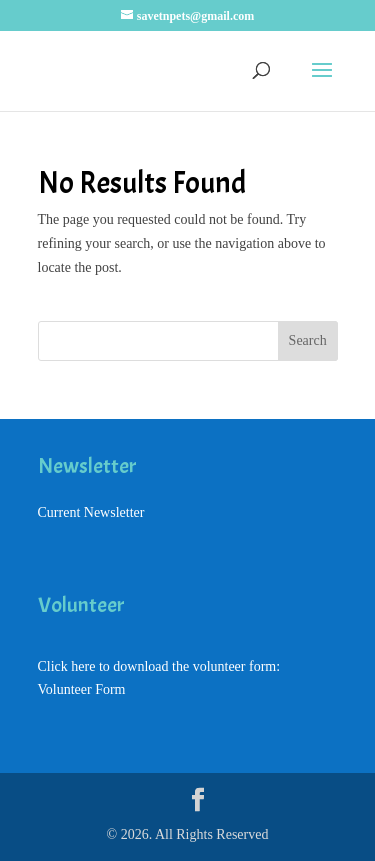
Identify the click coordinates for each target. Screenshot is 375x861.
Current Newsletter (91, 512)
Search (308, 340)
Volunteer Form (82, 689)
